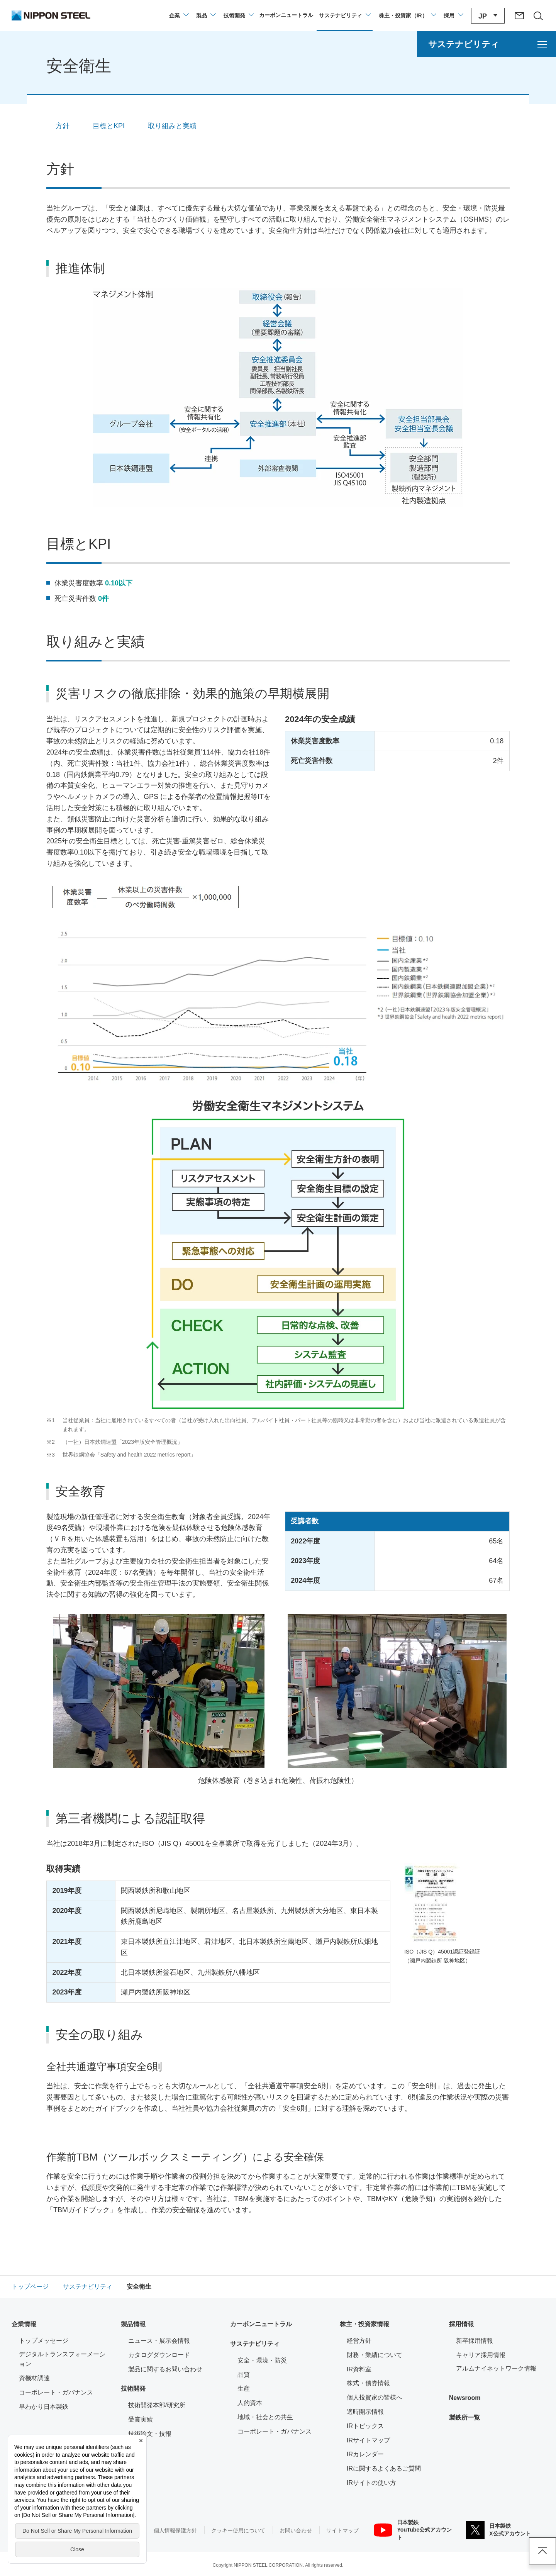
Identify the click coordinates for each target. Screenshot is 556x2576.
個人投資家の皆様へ (374, 2397)
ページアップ (542, 2550)
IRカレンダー (365, 2454)
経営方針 (359, 2340)
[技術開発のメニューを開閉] (238, 15)
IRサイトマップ (368, 2440)
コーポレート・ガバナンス (56, 2392)
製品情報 (133, 2324)
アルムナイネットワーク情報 (500, 2368)
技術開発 (133, 2388)
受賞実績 (140, 2419)
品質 (243, 2374)
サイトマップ (342, 2530)
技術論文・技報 (149, 2433)
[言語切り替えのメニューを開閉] (488, 16)
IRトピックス (365, 2426)
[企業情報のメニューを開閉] (178, 15)
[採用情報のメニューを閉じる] (453, 15)
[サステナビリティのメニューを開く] (486, 44)
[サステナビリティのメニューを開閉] (345, 15)
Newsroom (465, 2398)
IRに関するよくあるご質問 (384, 2468)
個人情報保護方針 (175, 2530)
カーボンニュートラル (261, 2324)
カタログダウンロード (159, 2355)
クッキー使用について (238, 2530)
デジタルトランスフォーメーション (62, 2359)
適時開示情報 (365, 2411)
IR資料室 (359, 2369)
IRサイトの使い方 (371, 2482)
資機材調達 (34, 2378)
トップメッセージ (43, 2340)
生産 (243, 2388)
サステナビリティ (255, 2343)
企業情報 (24, 2324)
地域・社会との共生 (265, 2417)
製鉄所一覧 (464, 2417)
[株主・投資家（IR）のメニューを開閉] (407, 15)
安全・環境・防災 (262, 2360)
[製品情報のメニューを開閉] (205, 15)
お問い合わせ (296, 2530)
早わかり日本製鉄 (43, 2406)
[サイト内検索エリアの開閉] (538, 15)
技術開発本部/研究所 (156, 2405)
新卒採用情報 (474, 2340)
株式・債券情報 (368, 2383)
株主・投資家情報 (364, 2324)
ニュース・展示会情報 (159, 2340)
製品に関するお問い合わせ (165, 2369)
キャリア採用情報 (480, 2355)
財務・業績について (374, 2355)
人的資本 (249, 2403)
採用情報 (461, 2324)
